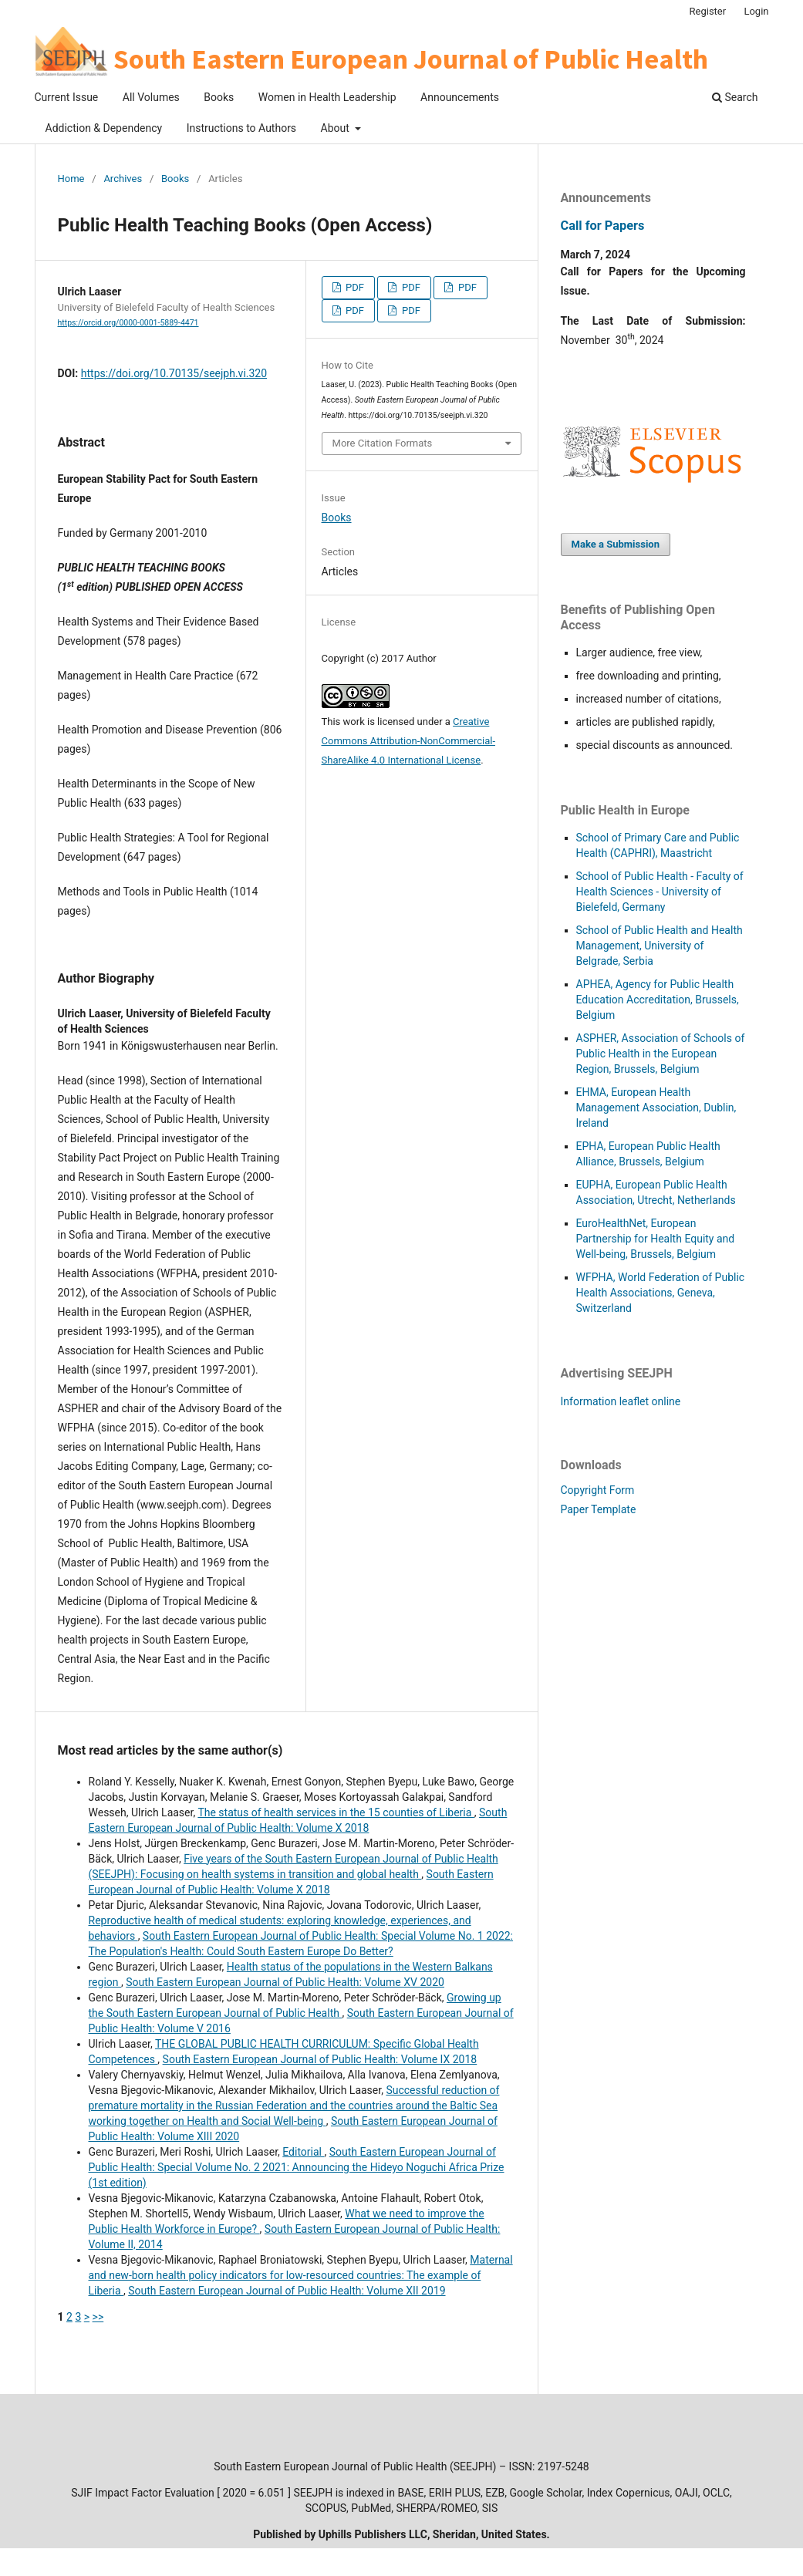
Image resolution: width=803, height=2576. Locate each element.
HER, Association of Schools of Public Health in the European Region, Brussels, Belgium (660, 1053)
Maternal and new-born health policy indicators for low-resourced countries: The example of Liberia (301, 2275)
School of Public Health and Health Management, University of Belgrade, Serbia (659, 945)
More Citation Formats (382, 443)
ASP (586, 1038)
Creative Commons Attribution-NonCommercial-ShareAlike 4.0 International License (409, 741)
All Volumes (151, 97)
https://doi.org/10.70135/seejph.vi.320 (174, 373)
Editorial (303, 2152)
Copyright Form (598, 1490)
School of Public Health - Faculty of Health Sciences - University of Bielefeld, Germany (660, 891)
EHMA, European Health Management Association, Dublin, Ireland (656, 1107)
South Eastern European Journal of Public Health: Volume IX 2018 (320, 2059)
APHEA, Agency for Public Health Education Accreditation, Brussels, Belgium (657, 999)
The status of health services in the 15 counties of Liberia (335, 1812)
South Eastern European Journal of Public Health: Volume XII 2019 (286, 2290)
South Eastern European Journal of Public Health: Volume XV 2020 (285, 1982)
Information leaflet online (621, 1401)
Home (71, 178)
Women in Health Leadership (327, 97)
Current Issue (67, 97)
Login (756, 11)
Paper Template (598, 1509)
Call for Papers (603, 225)
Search (734, 97)
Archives (122, 178)
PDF (353, 287)
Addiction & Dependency (104, 128)
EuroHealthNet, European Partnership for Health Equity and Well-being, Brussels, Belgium (655, 1238)
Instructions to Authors (241, 128)
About (337, 128)
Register (708, 11)
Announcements (459, 97)
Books (219, 97)
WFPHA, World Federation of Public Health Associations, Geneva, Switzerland (660, 1292)
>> (98, 2317)
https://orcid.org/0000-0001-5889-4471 (128, 323)
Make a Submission (616, 544)
